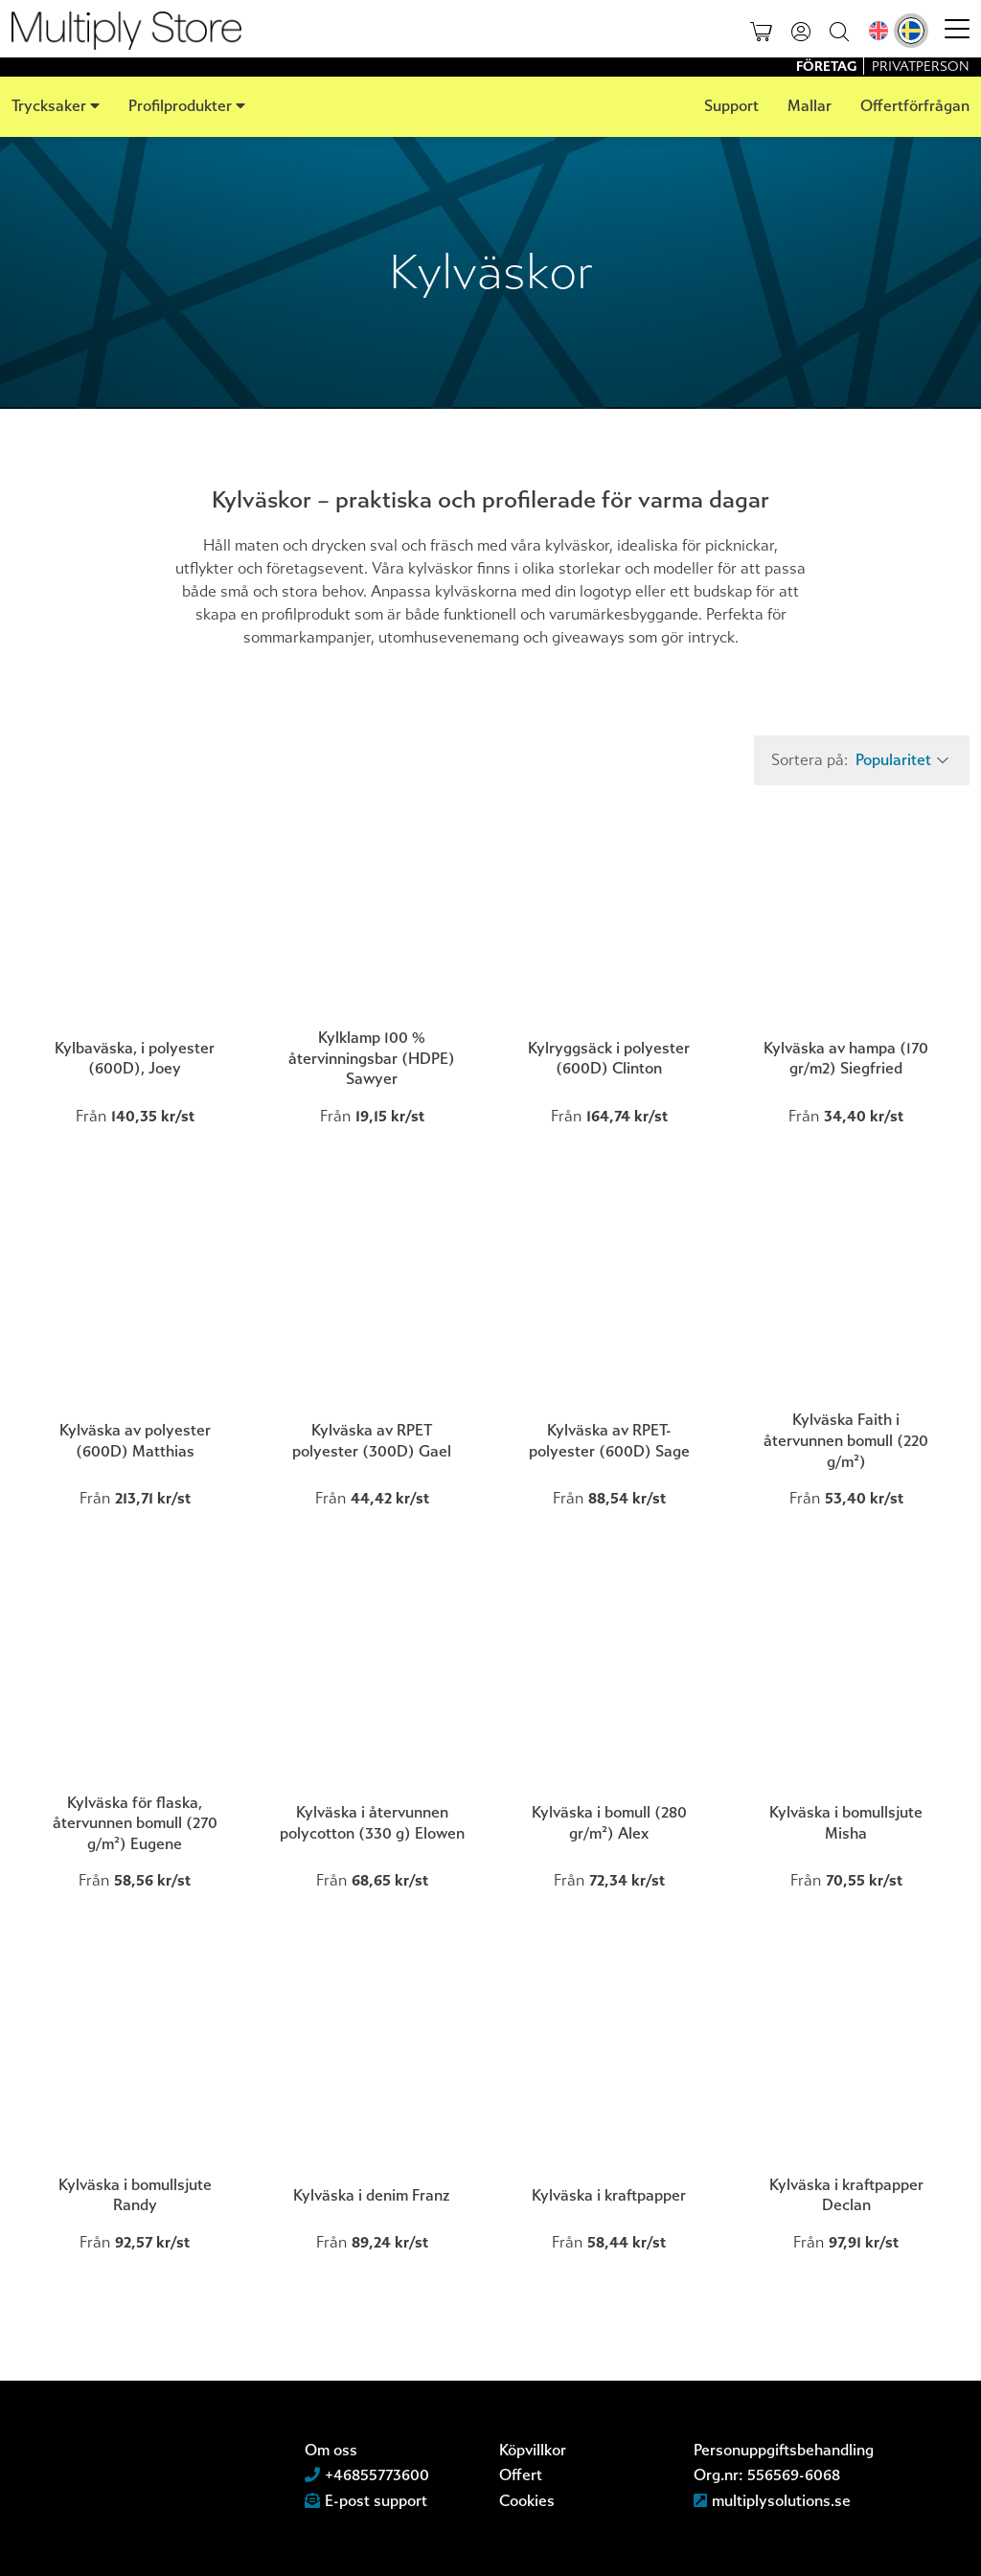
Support (731, 106)
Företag (827, 66)
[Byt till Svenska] (911, 30)
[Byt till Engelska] (878, 30)
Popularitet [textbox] (893, 760)
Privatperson (921, 66)
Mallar (809, 106)
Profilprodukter (180, 106)
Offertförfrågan (915, 106)
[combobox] (900, 760)
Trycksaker (48, 106)
